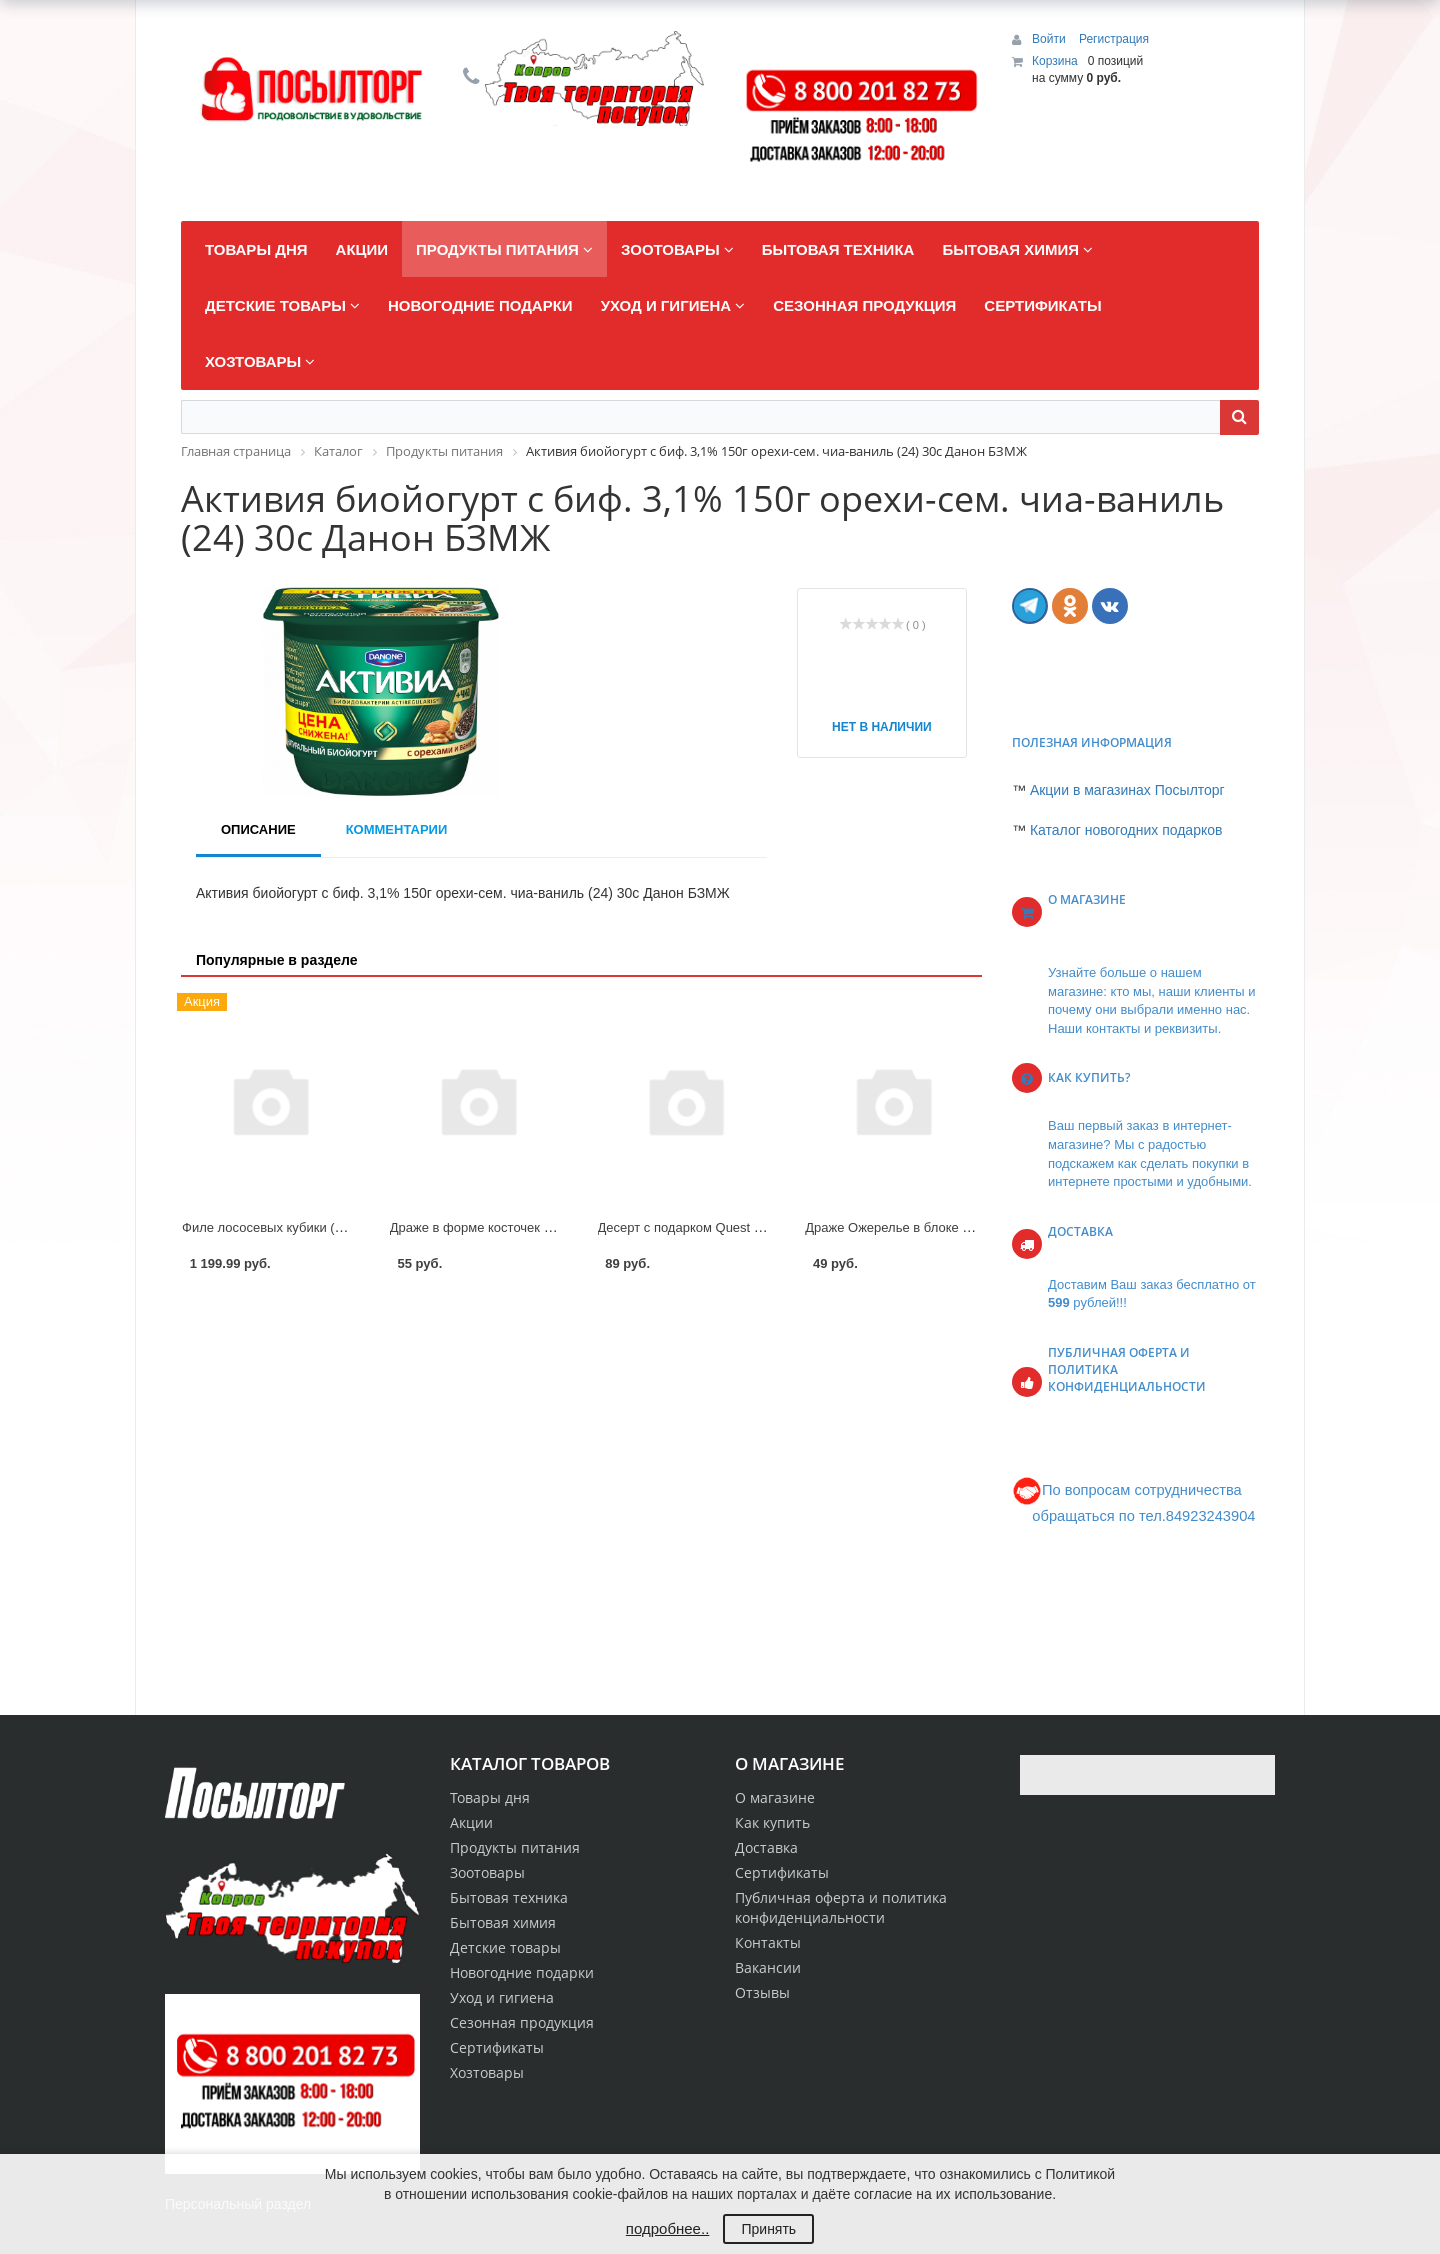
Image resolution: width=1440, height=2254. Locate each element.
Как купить (772, 1822)
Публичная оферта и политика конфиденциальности (841, 1907)
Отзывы (762, 1992)
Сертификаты (782, 1872)
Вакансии (768, 1967)
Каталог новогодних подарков (1126, 830)
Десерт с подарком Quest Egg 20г (699, 1227)
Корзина (1055, 61)
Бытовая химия (503, 1922)
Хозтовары (487, 2072)
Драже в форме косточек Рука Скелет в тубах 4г (536, 1227)
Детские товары (505, 1947)
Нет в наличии (882, 727)
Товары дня (490, 1797)
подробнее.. (667, 2228)
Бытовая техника (509, 1897)
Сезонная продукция (522, 2022)
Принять (768, 2229)
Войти (1050, 39)
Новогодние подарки (522, 1972)
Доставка (766, 1847)
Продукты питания (515, 1847)
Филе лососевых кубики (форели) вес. (297, 1227)
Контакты (768, 1942)
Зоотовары (487, 1872)
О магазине (775, 1797)
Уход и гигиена (502, 1997)
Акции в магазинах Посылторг (1127, 790)
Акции (471, 1822)
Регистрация (1114, 39)
